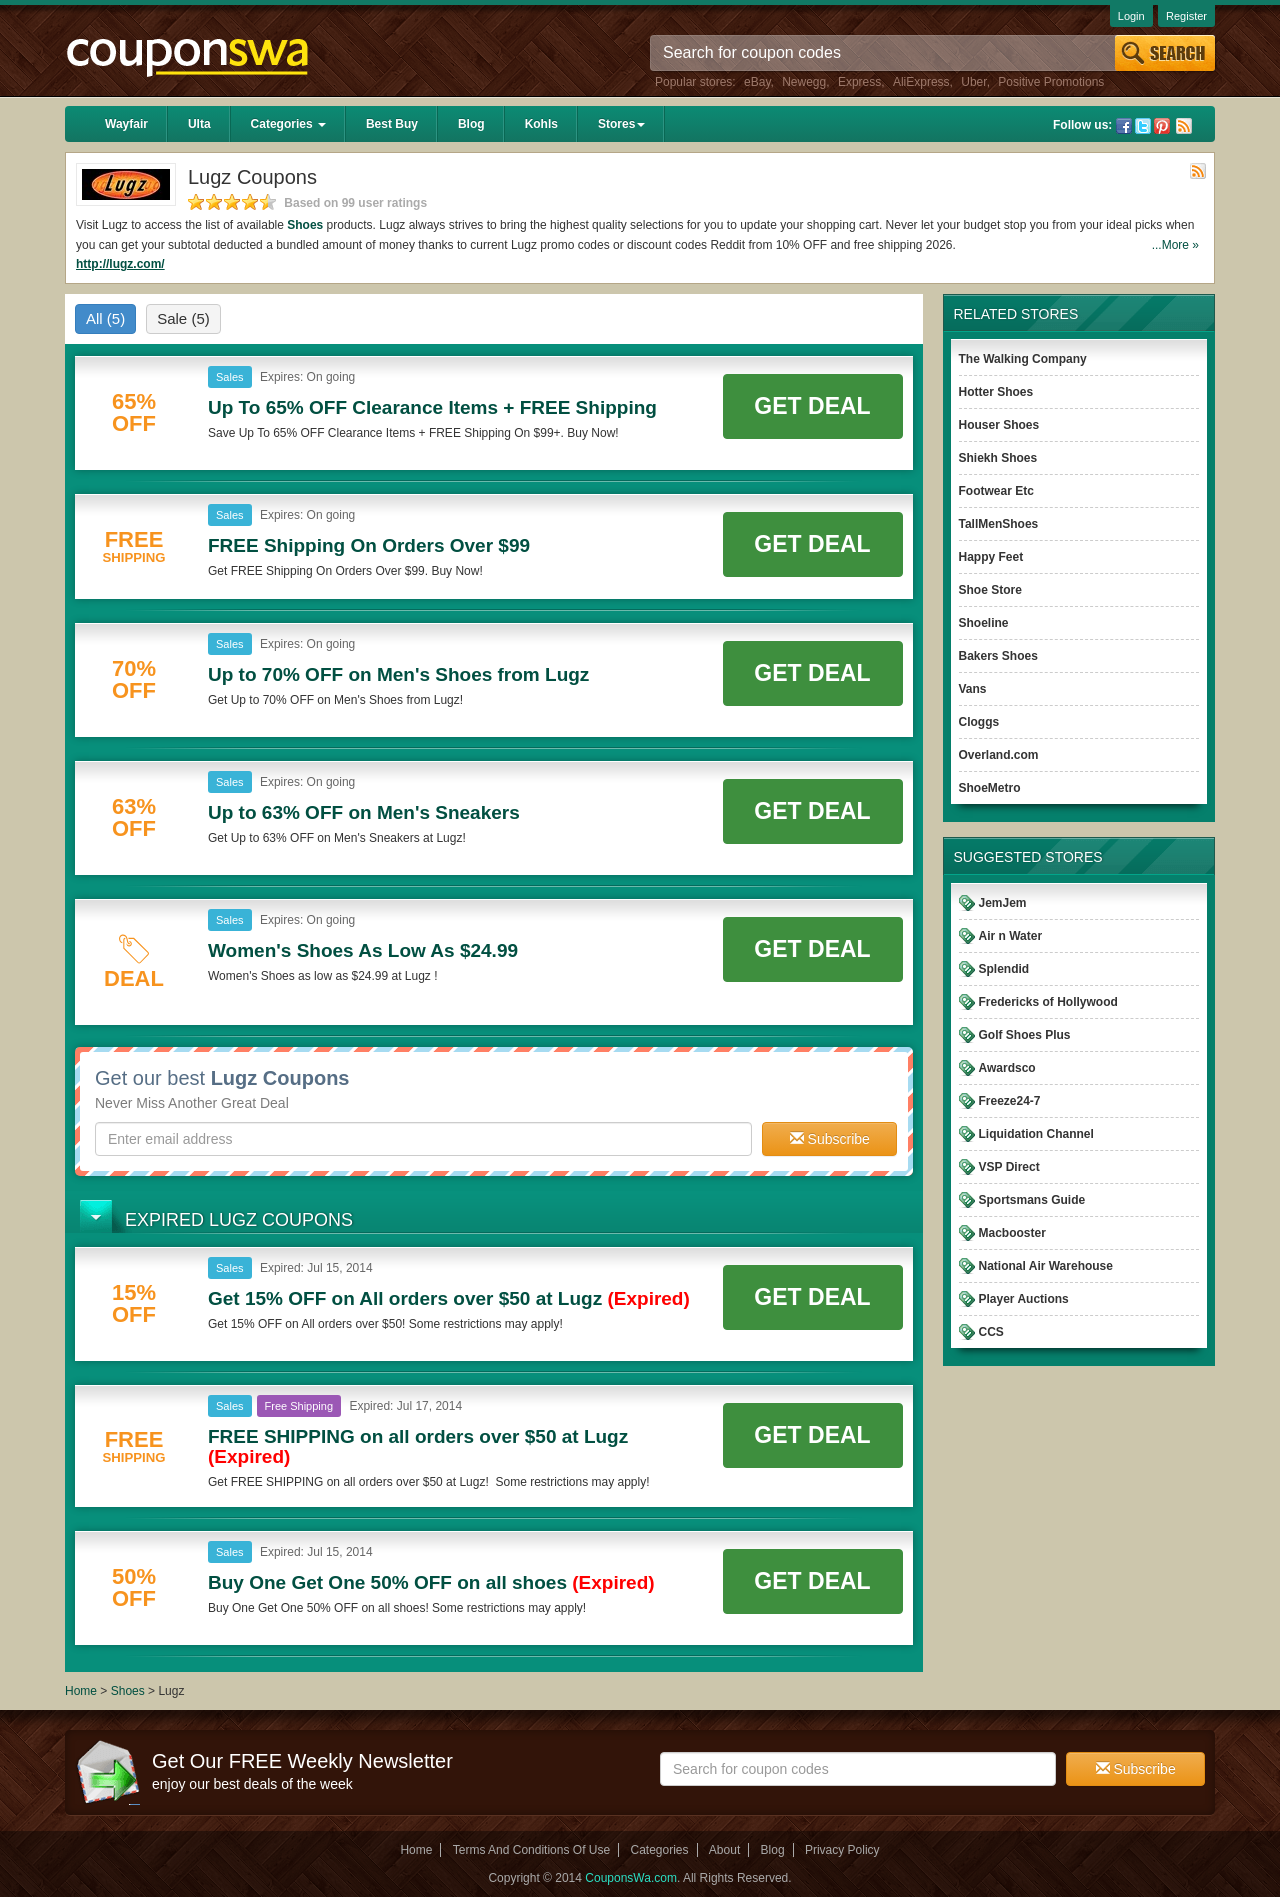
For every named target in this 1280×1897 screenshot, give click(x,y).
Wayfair (126, 124)
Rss (1184, 126)
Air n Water (1011, 936)
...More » (1175, 245)
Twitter (1143, 126)
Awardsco (1007, 1068)
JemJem (1003, 903)
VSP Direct (1009, 1167)
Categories (288, 124)
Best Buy (392, 124)
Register (1186, 16)
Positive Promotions (1051, 82)
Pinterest (1162, 126)
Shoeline (984, 623)
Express (859, 82)
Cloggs (979, 722)
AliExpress (921, 82)
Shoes (305, 225)
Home (81, 1691)
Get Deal (812, 406)
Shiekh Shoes (998, 458)
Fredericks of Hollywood (1048, 1002)
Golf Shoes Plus (1025, 1035)
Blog (471, 124)
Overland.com (999, 755)
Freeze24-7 (1010, 1101)
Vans (973, 689)
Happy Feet (991, 557)
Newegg (804, 82)
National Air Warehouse (1046, 1266)
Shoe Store (990, 590)
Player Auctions (1024, 1299)
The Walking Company (1023, 359)
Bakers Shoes (998, 656)
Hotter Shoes (996, 392)
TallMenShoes (999, 524)
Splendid (1004, 969)
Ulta (199, 124)
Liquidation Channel (1036, 1134)
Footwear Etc (996, 491)
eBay (757, 82)
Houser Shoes (999, 425)
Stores (621, 124)
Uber (973, 82)
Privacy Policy (842, 1850)
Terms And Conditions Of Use (531, 1850)
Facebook (1124, 126)
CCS (991, 1332)
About (724, 1850)
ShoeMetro (990, 788)
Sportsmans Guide (1032, 1200)
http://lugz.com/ (120, 264)
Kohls (541, 124)
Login (1131, 16)
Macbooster (1012, 1233)
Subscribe (830, 1139)
